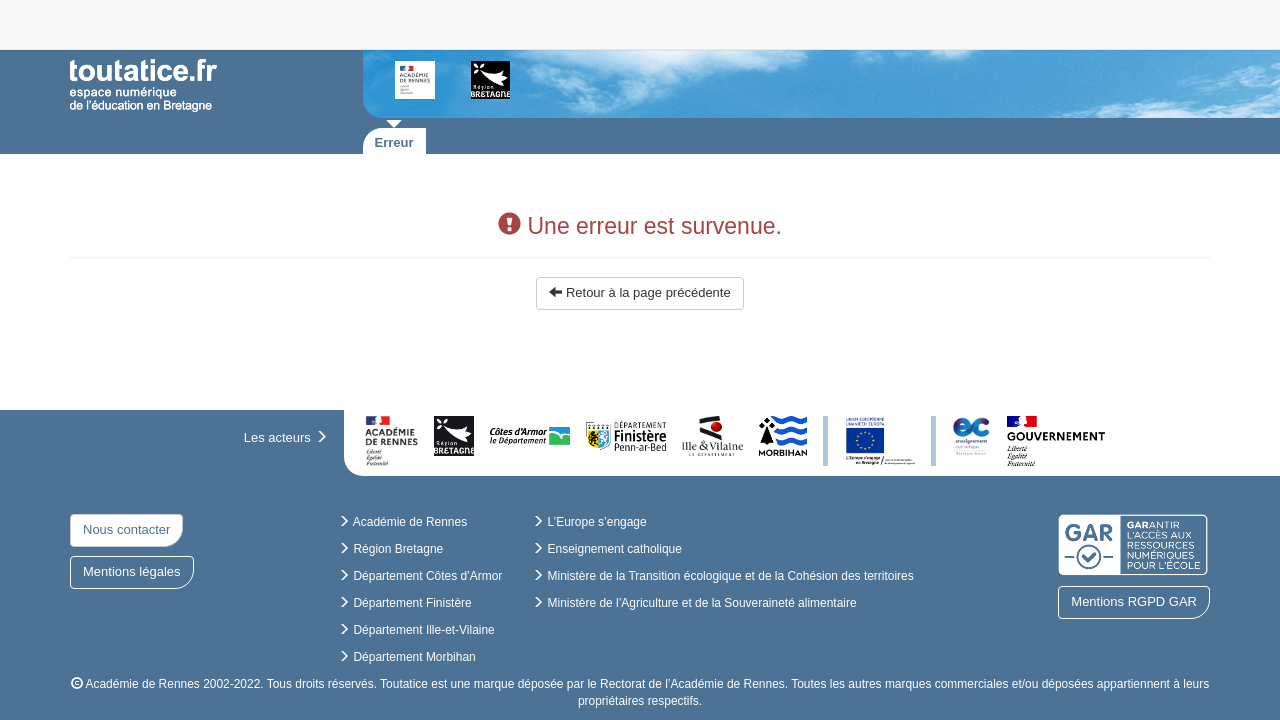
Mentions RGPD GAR (1134, 601)
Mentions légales (132, 571)
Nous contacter (126, 529)
